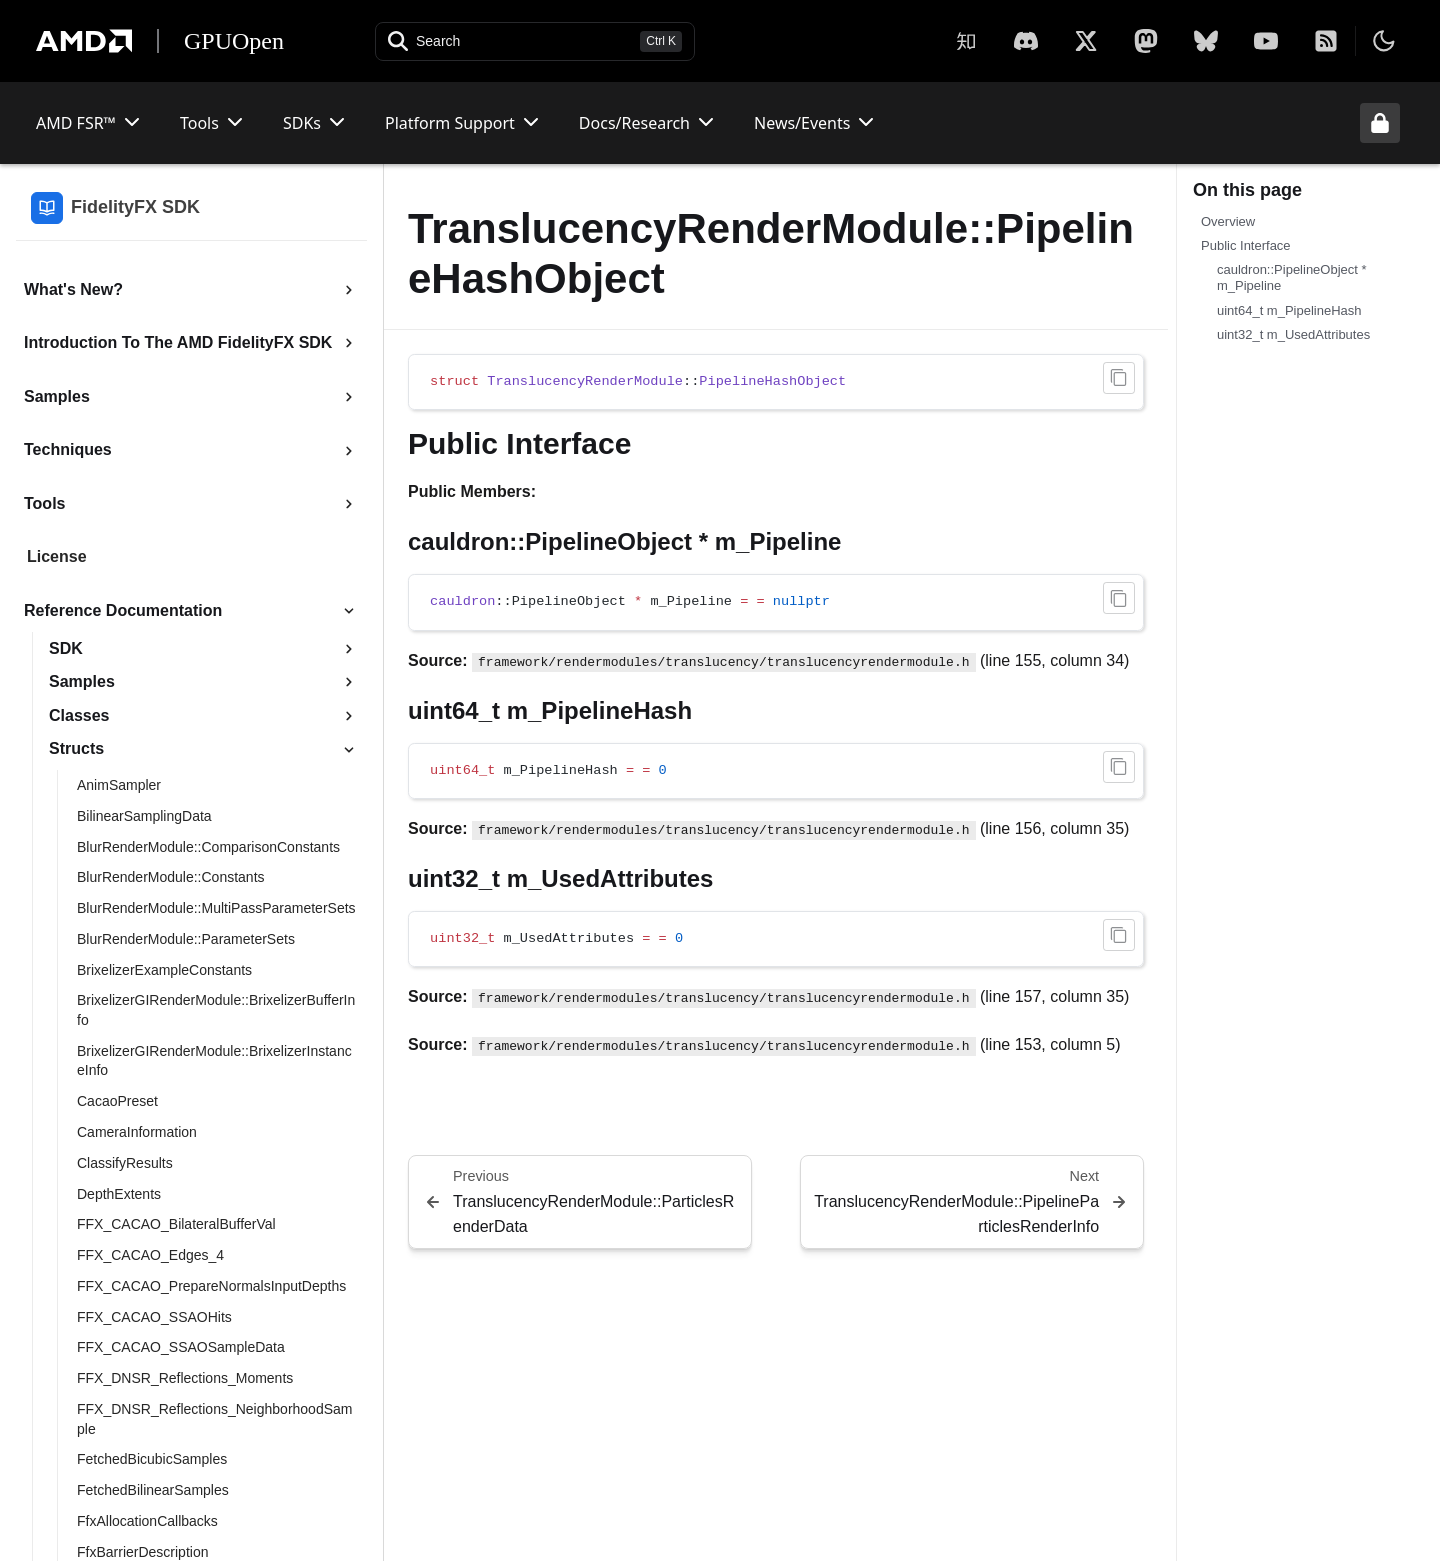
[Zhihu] (966, 41)
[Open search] (535, 41)
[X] (1026, 41)
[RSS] (1326, 41)
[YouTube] (1266, 41)
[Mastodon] (1146, 41)
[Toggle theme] (1384, 41)
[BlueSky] (1206, 41)
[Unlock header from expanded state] (1380, 123)
